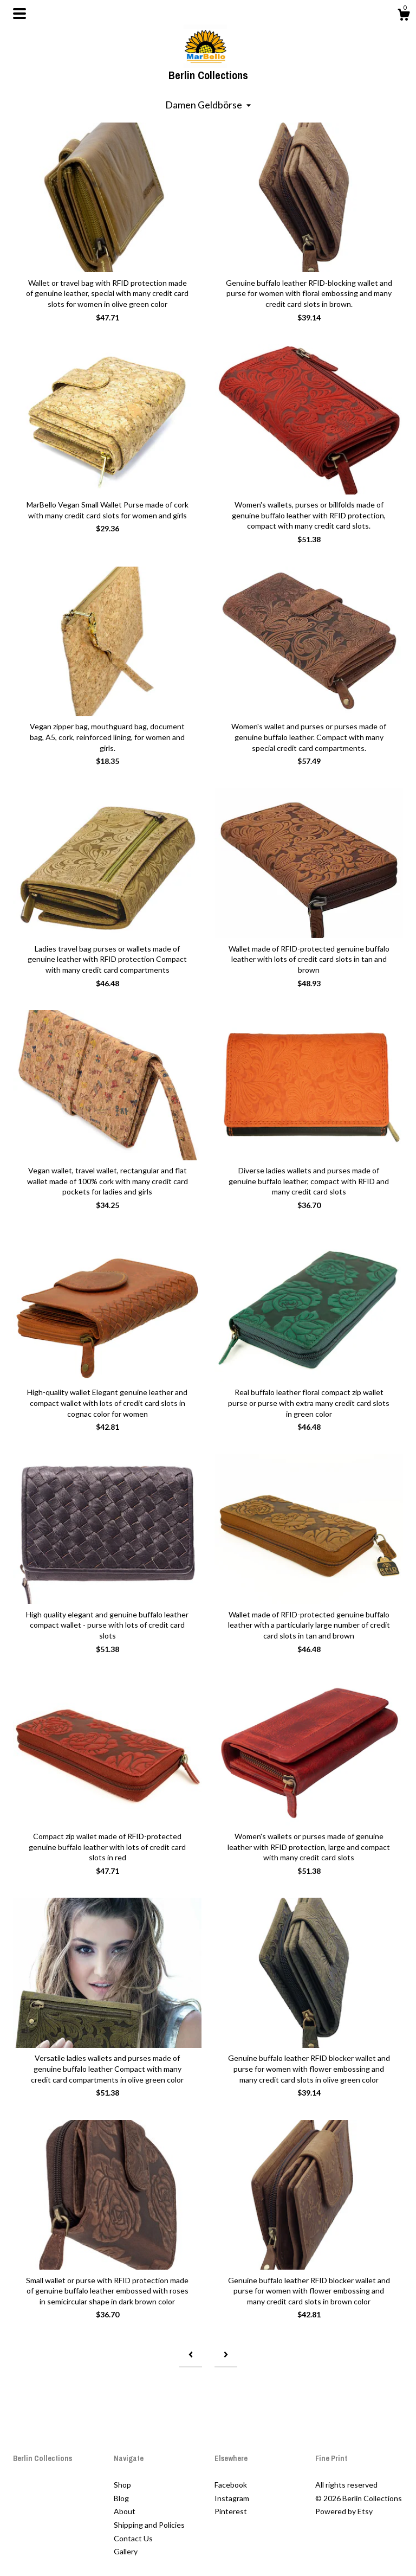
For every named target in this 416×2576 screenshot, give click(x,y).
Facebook (230, 2484)
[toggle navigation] (19, 13)
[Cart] (404, 16)
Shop (122, 2484)
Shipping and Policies (149, 2524)
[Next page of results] (225, 2354)
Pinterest (230, 2511)
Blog (121, 2498)
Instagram (231, 2498)
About (124, 2511)
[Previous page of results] (190, 2354)
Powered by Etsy (344, 2511)
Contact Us (133, 2538)
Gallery (126, 2551)
